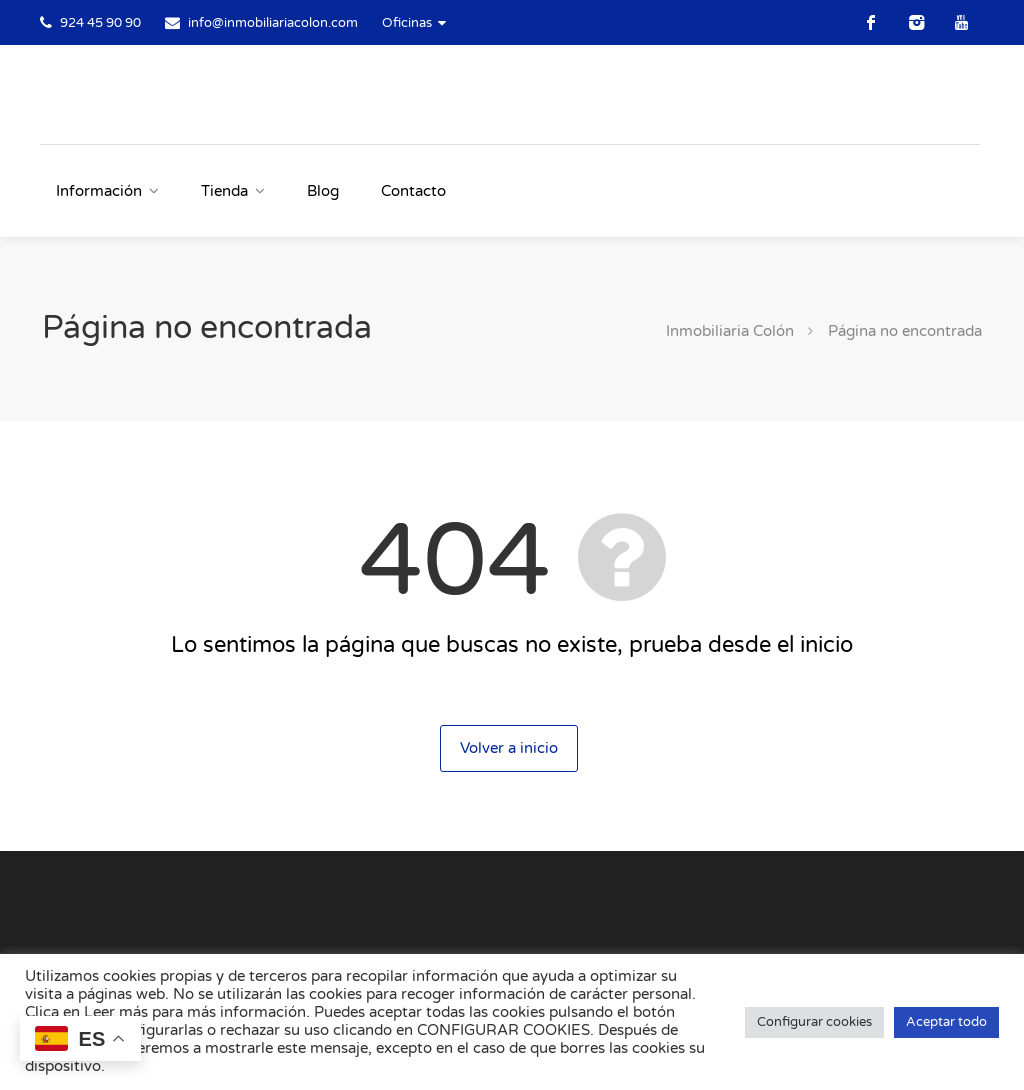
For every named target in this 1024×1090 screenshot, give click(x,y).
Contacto (413, 191)
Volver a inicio (509, 748)
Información (99, 191)
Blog (323, 191)
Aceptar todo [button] (946, 1022)
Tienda (224, 191)
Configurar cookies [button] (814, 1022)
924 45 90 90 (100, 23)
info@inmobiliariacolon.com (273, 23)
